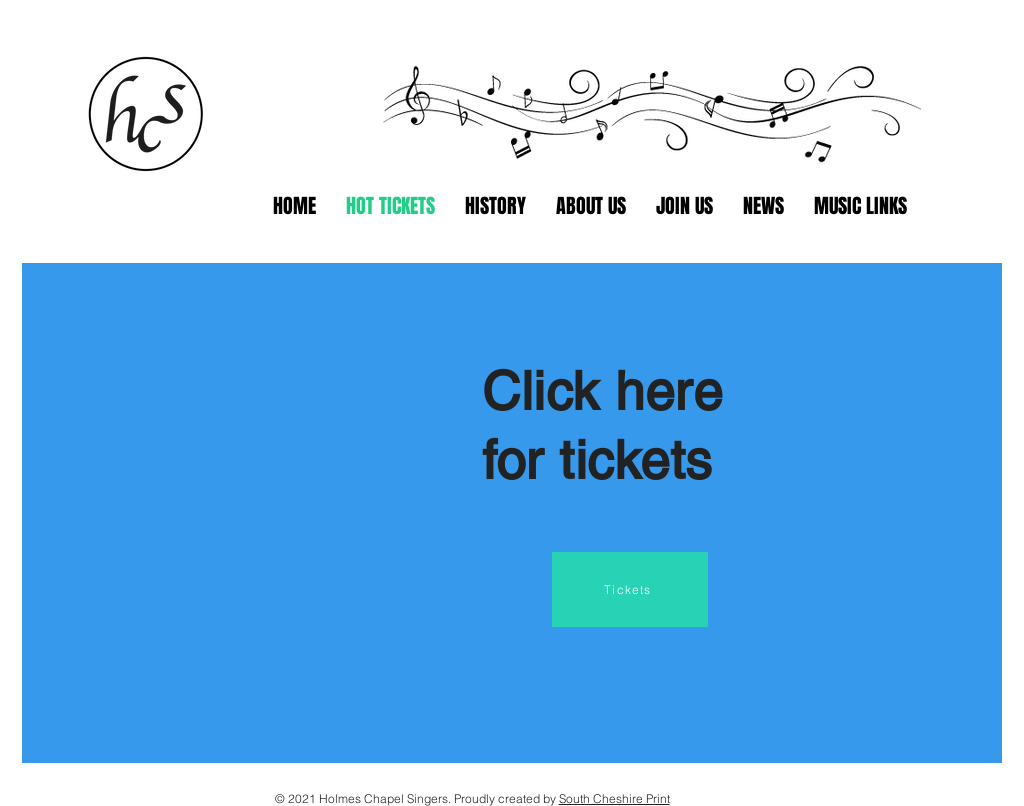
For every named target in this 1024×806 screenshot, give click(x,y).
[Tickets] (630, 589)
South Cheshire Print (614, 798)
